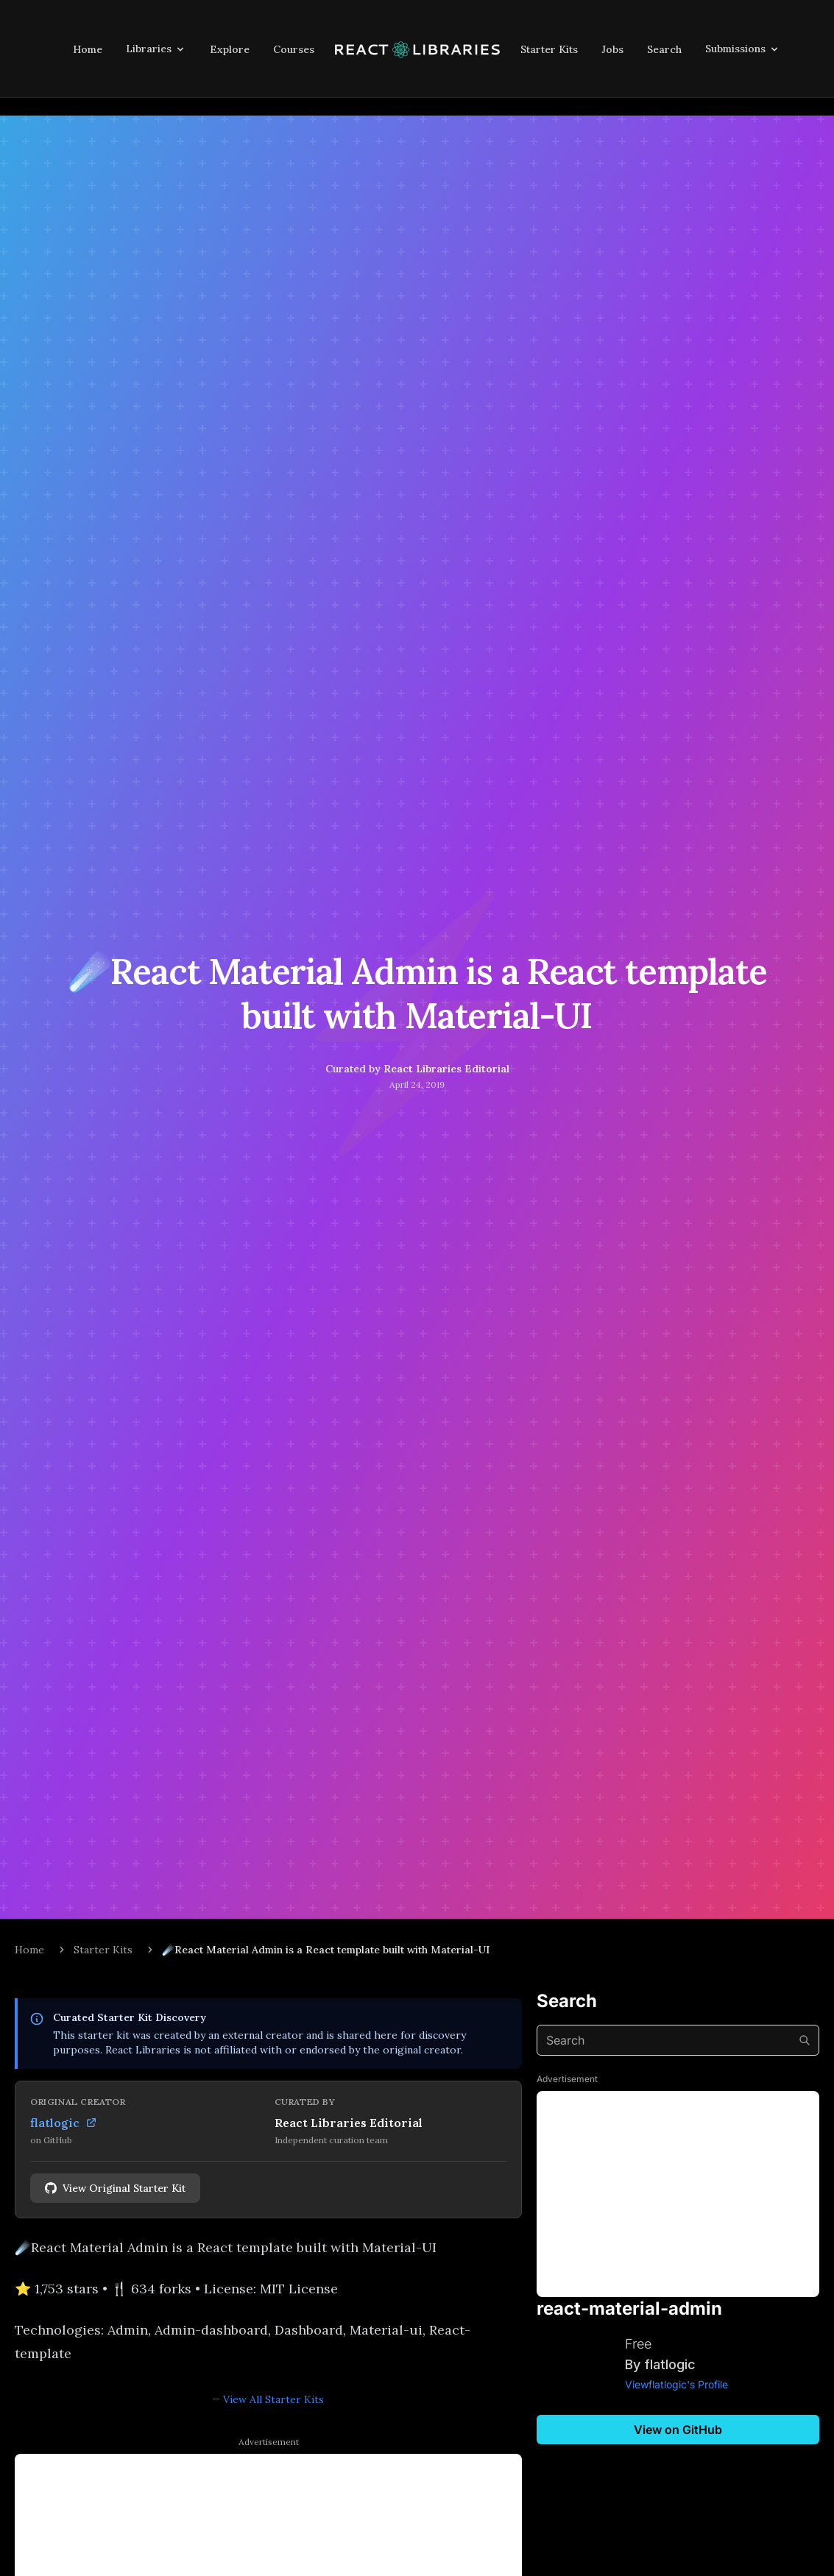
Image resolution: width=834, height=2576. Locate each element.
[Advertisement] (678, 2194)
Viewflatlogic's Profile (676, 2384)
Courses (293, 49)
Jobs (612, 49)
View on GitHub (678, 2429)
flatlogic (63, 2122)
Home (87, 49)
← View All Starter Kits (269, 2399)
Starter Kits (549, 49)
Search (664, 49)
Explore (230, 49)
